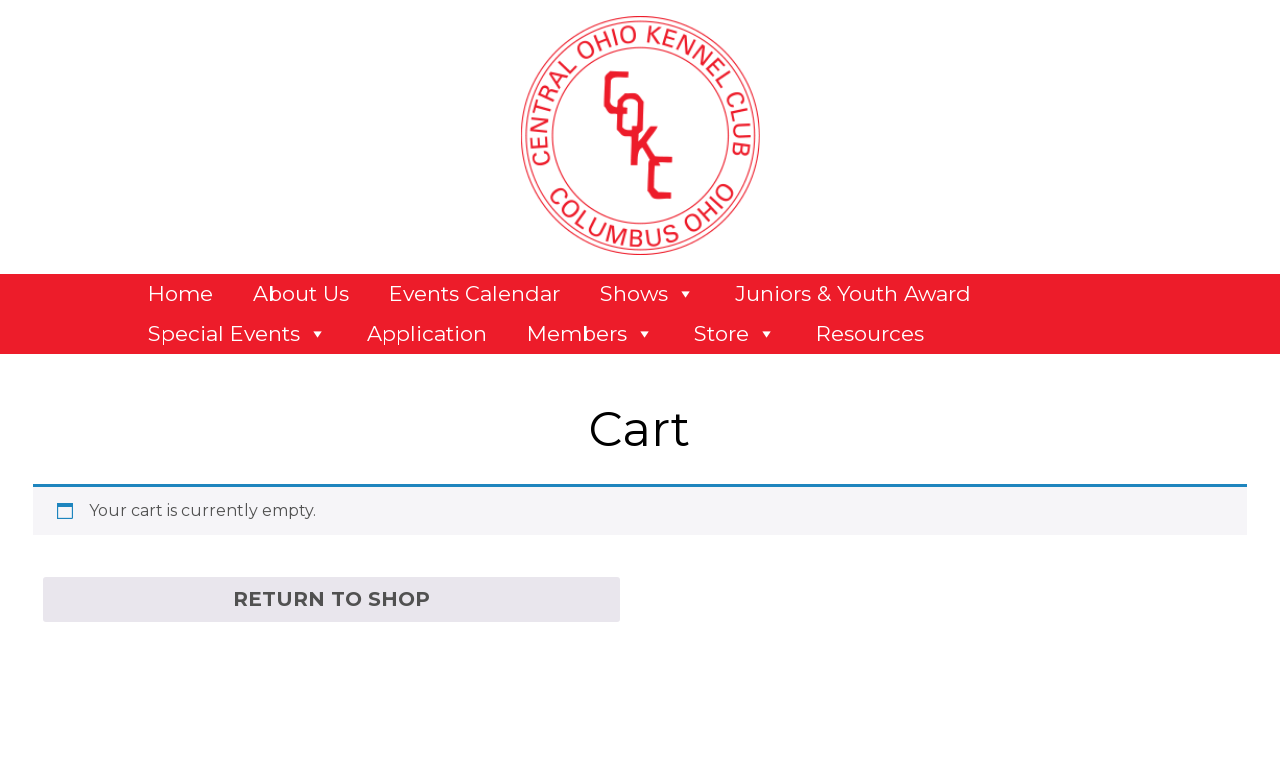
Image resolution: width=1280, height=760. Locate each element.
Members (590, 333)
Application (427, 333)
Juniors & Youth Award (853, 293)
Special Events (237, 333)
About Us (301, 293)
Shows (647, 293)
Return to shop (331, 599)
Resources (870, 333)
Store (735, 333)
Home (180, 293)
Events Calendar (474, 293)
